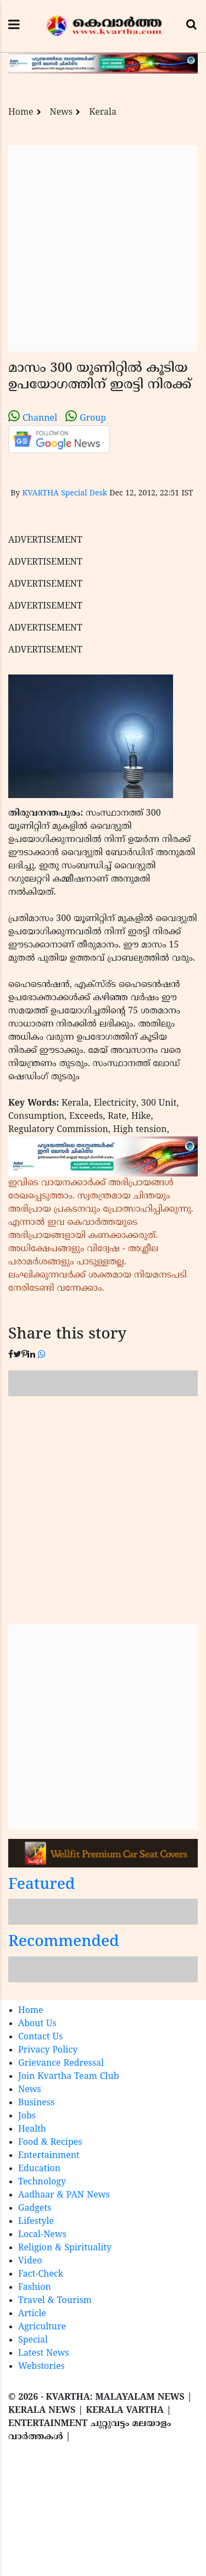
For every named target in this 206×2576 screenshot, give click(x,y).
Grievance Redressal (61, 2063)
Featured (41, 1885)
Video (30, 2261)
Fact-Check (40, 2274)
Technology (42, 2182)
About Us (37, 2024)
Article (32, 2314)
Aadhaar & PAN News (64, 2195)
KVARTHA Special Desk (64, 493)
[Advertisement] (103, 249)
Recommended (63, 1942)
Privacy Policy (47, 2050)
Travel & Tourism (55, 2300)
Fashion (34, 2287)
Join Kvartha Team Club (68, 2076)
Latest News (43, 2353)
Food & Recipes (50, 2142)
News (61, 112)
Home (21, 112)
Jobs (27, 2116)
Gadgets (34, 2208)
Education (39, 2169)
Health (32, 2129)
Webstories (41, 2366)
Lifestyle (36, 2221)
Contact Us (40, 2037)
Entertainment (49, 2155)
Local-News (42, 2234)
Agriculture (42, 2327)
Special (33, 2340)
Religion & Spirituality (65, 2248)
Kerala (102, 112)
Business (36, 2103)
